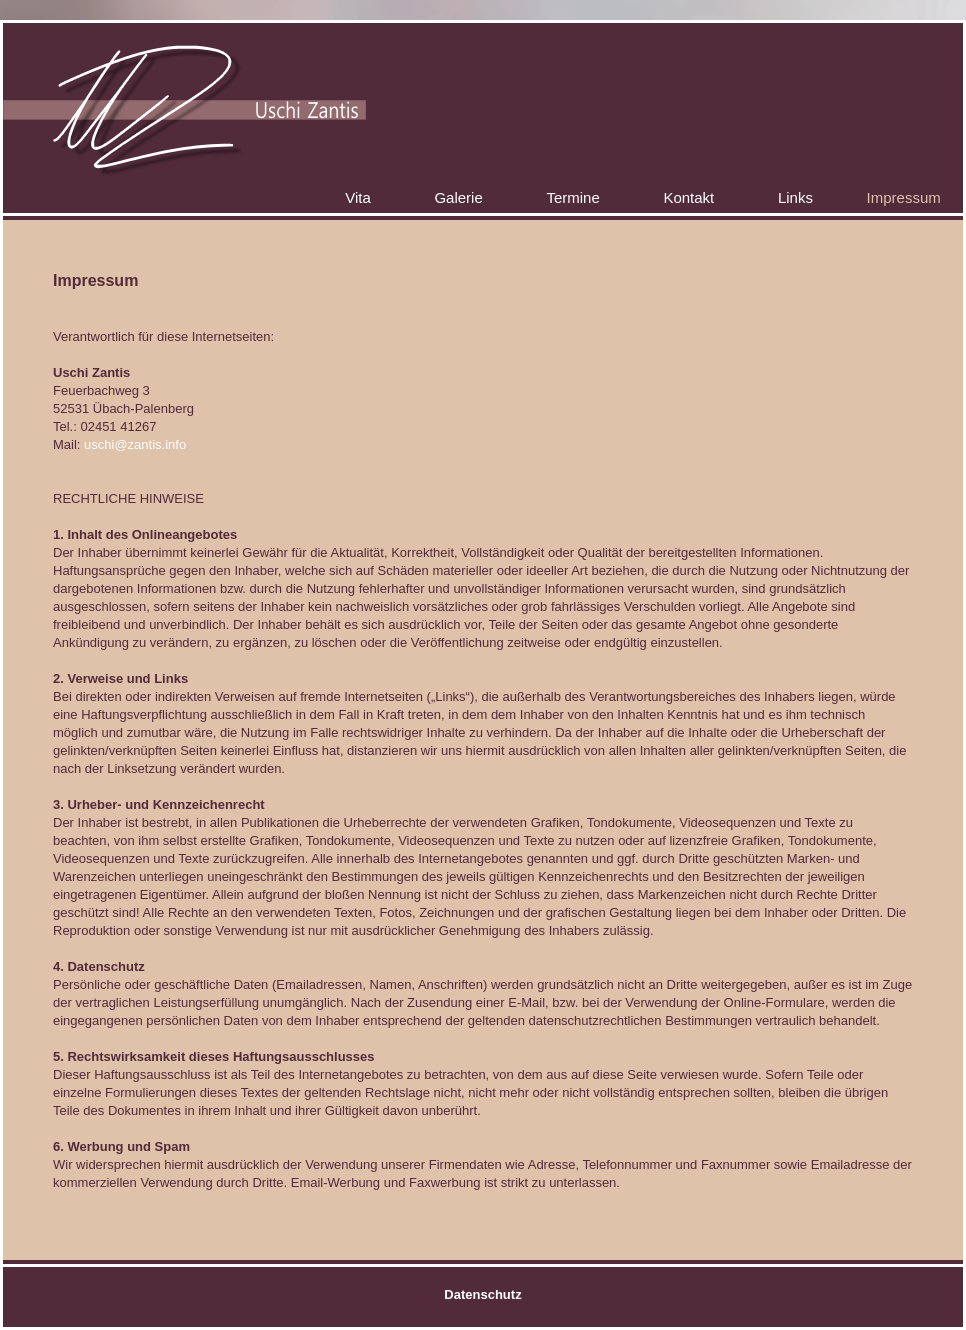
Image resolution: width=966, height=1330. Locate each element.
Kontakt (688, 197)
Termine (572, 197)
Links (795, 197)
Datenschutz (482, 1294)
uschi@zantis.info (135, 444)
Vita (358, 197)
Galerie (458, 197)
